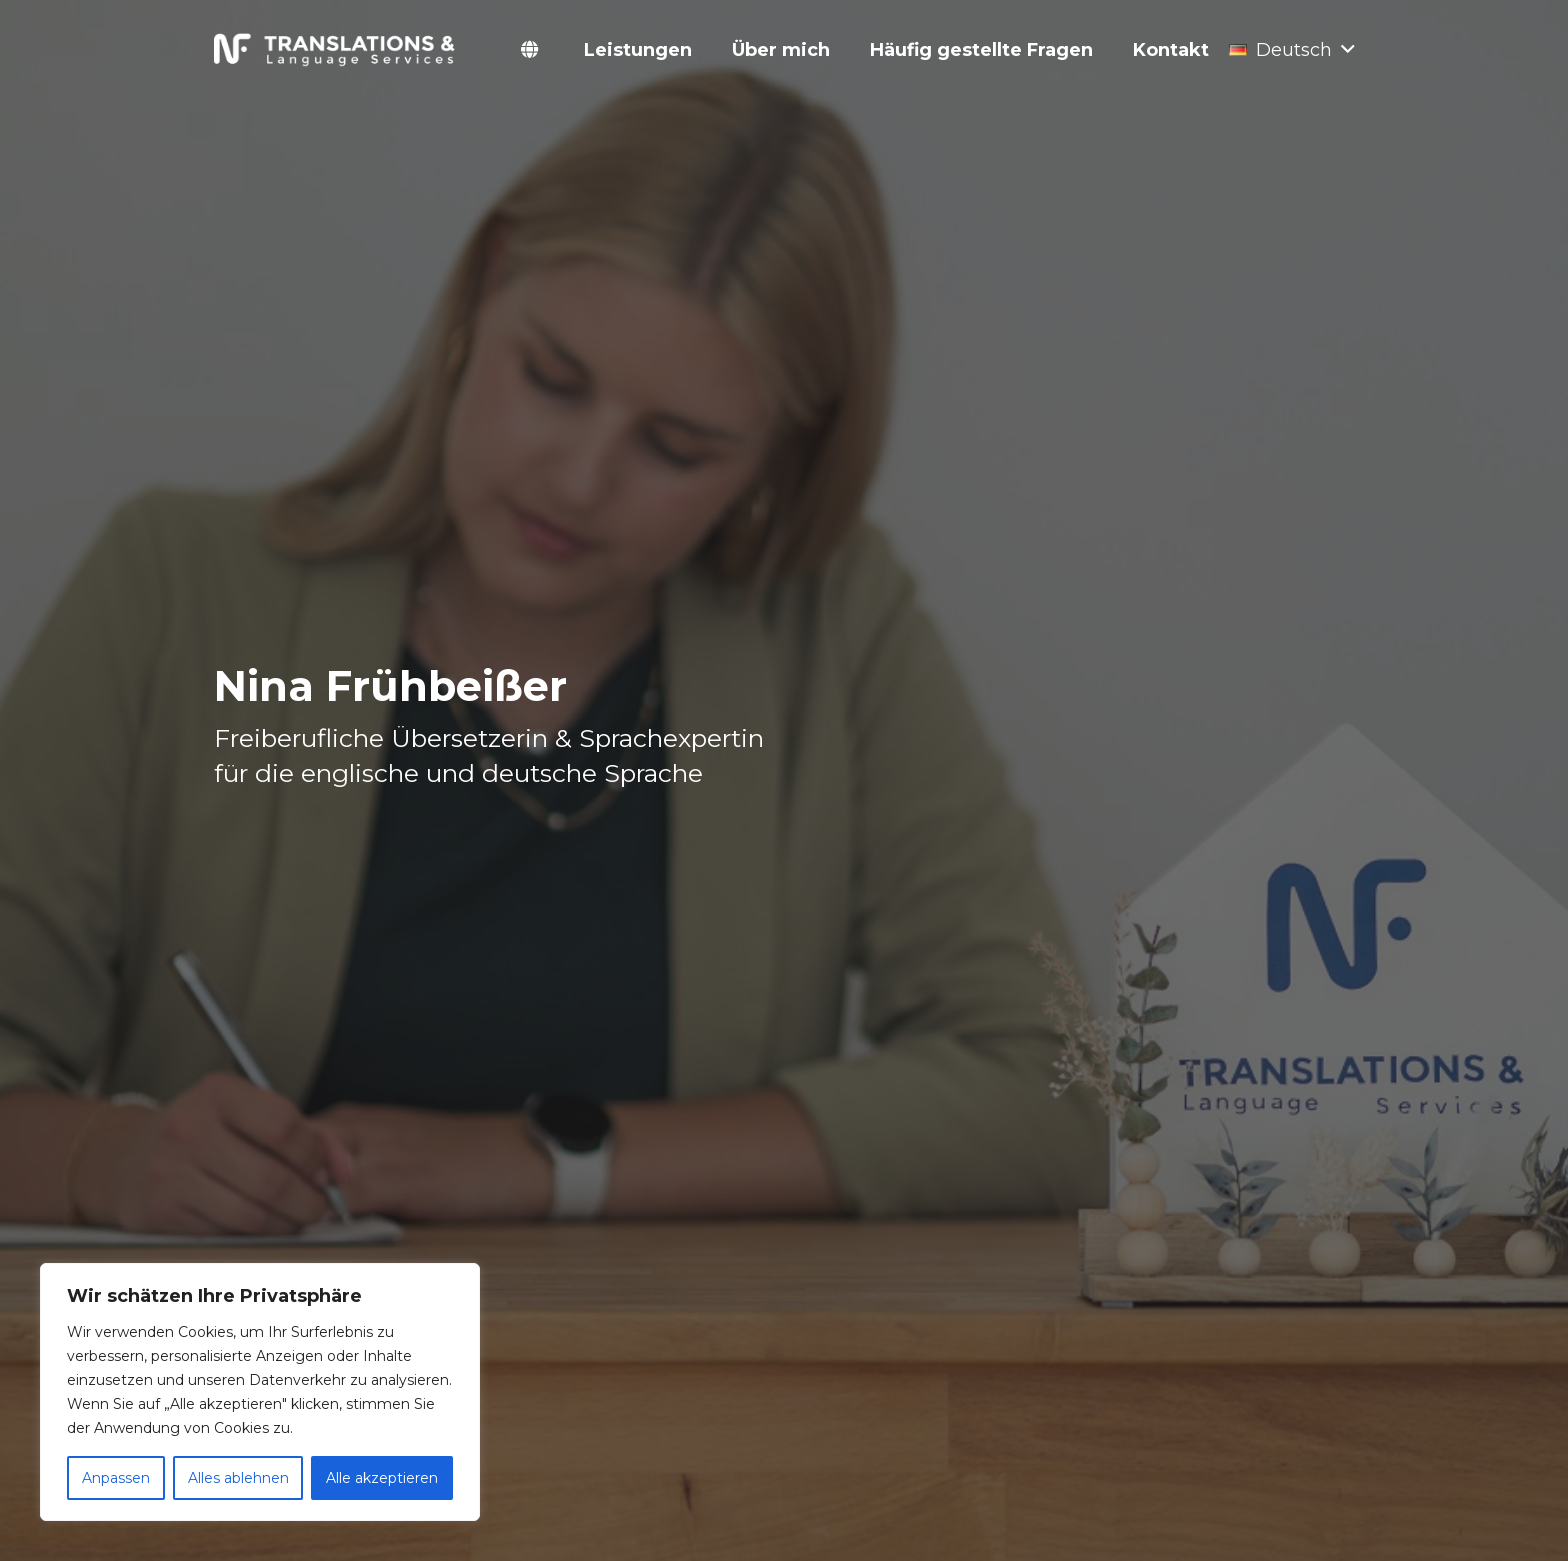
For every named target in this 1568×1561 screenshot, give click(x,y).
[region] (260, 1392)
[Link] (336, 50)
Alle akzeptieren (382, 1478)
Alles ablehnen (238, 1478)
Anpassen (116, 1478)
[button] (1291, 50)
